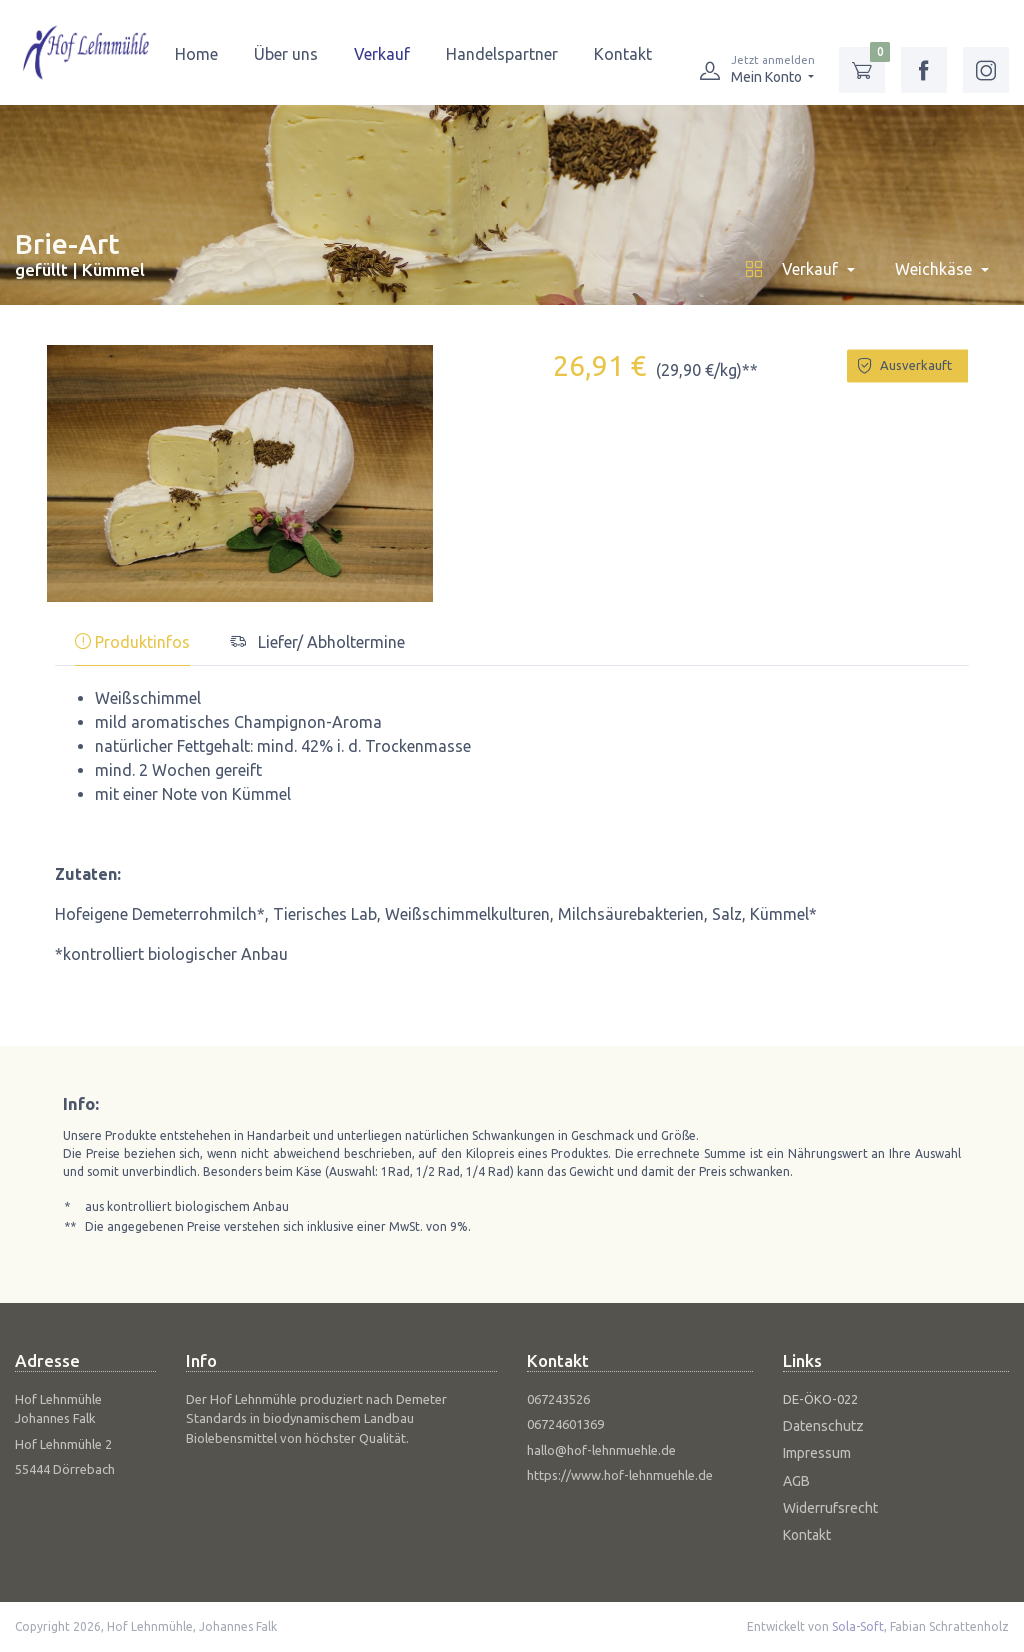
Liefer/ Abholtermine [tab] (317, 642)
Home (196, 54)
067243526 (558, 1399)
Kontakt (623, 54)
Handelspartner (502, 54)
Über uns (286, 54)
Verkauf (382, 54)
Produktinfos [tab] (132, 642)
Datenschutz (823, 1426)
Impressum (817, 1453)
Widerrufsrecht (830, 1508)
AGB (796, 1481)
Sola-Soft (858, 1626)
